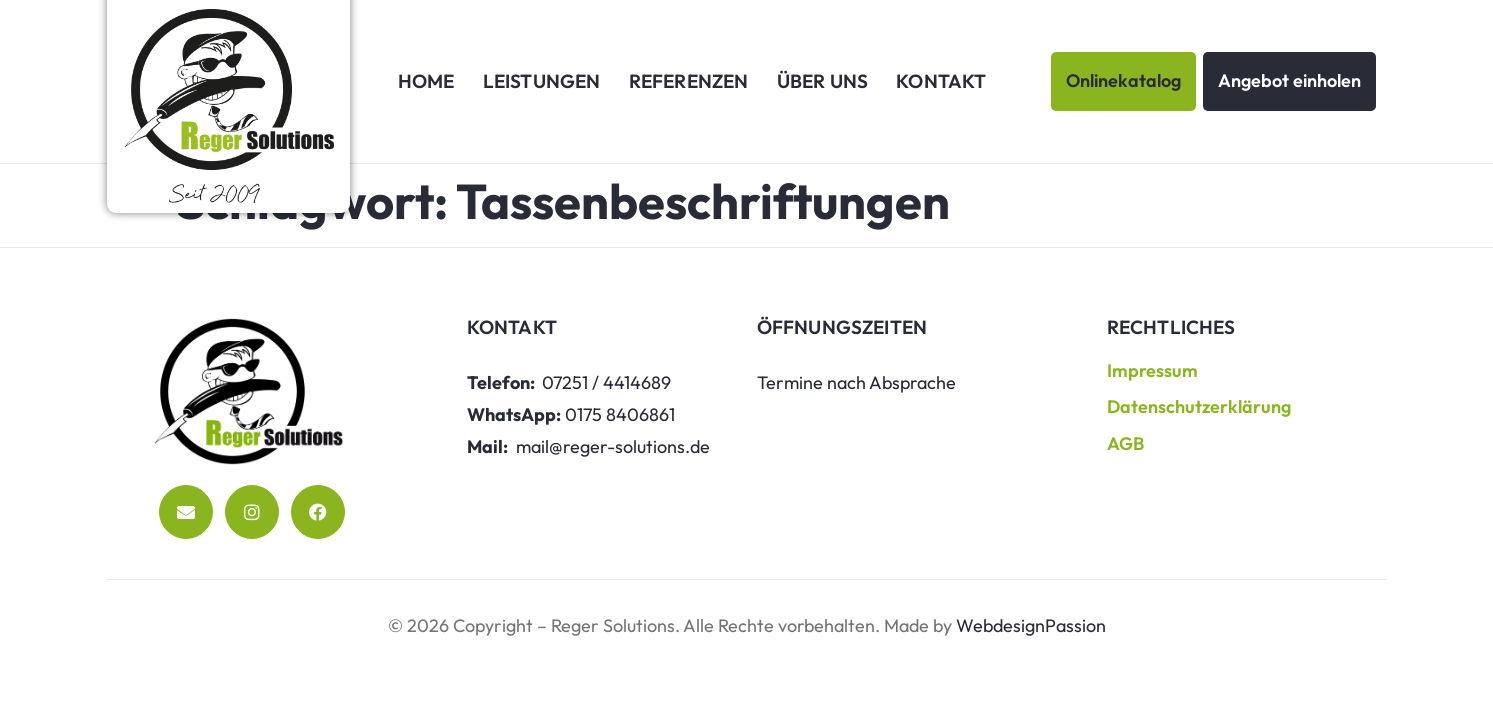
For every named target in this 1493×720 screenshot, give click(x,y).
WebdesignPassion (1031, 625)
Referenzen (689, 81)
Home (426, 81)
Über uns (823, 81)
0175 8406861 (620, 414)
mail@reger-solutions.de (613, 446)
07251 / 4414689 (606, 382)
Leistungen (542, 81)
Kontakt (941, 81)
